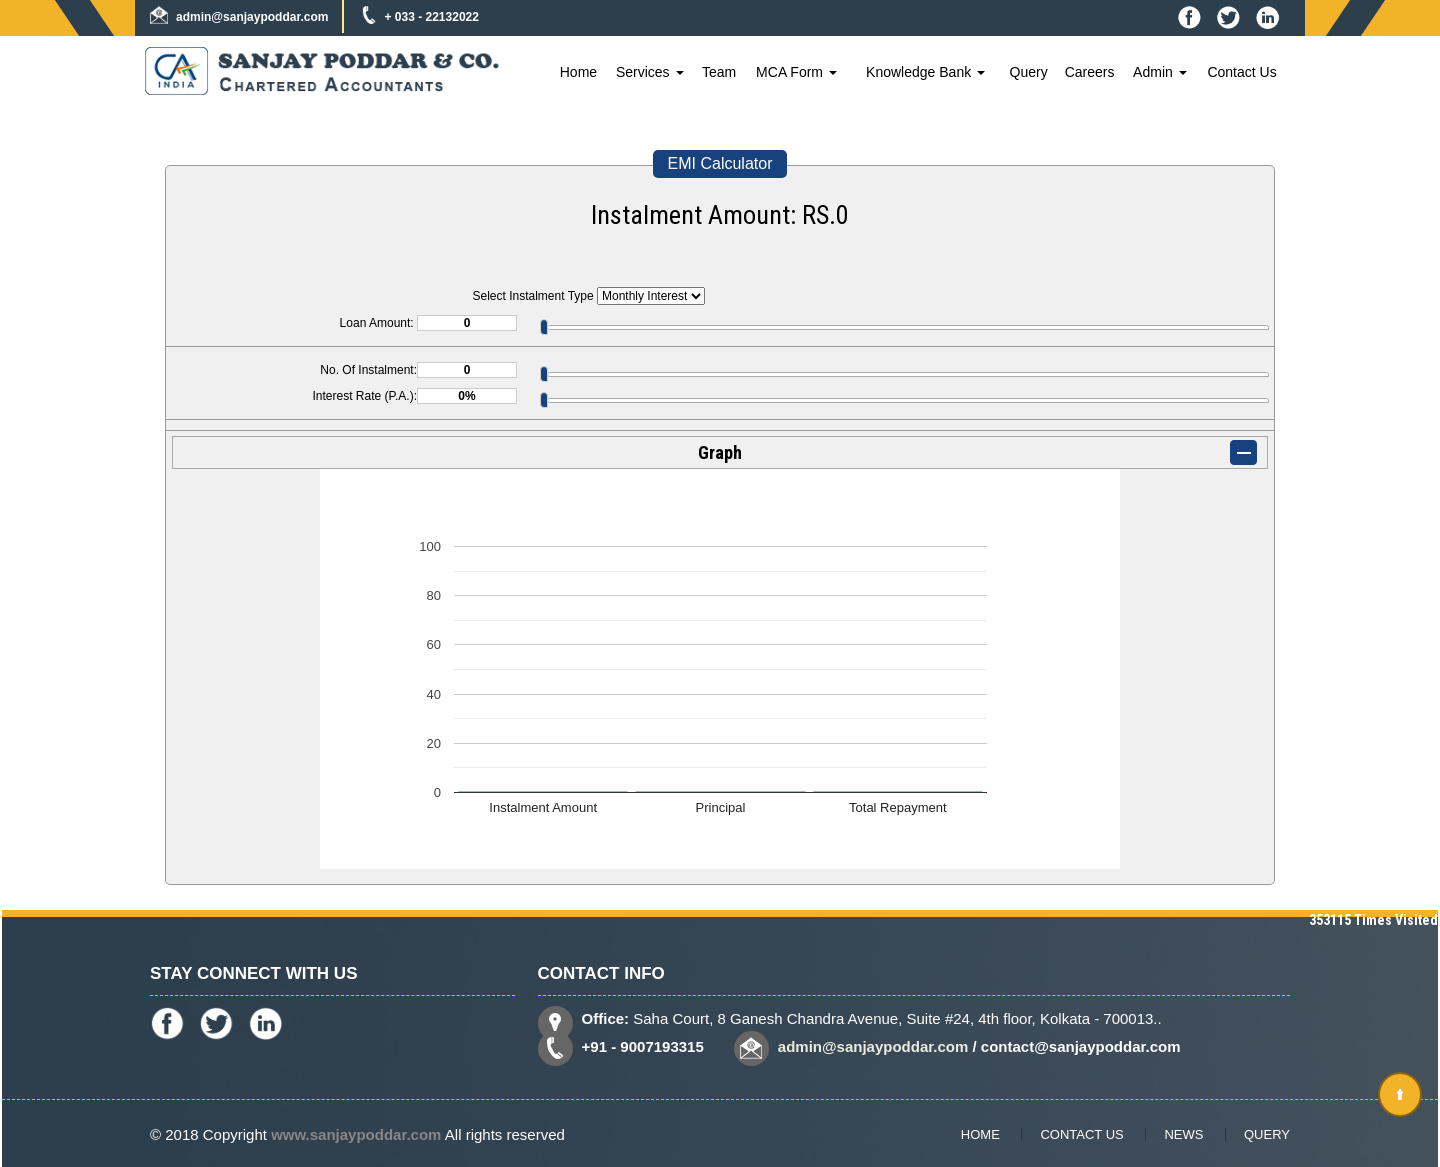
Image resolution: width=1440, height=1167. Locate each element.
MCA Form (796, 72)
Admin (1160, 72)
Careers (1090, 72)
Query (1029, 72)
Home (578, 72)
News (1183, 1134)
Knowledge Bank (925, 72)
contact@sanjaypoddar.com (1081, 1046)
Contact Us (1241, 72)
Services (650, 72)
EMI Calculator (720, 163)
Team (719, 72)
